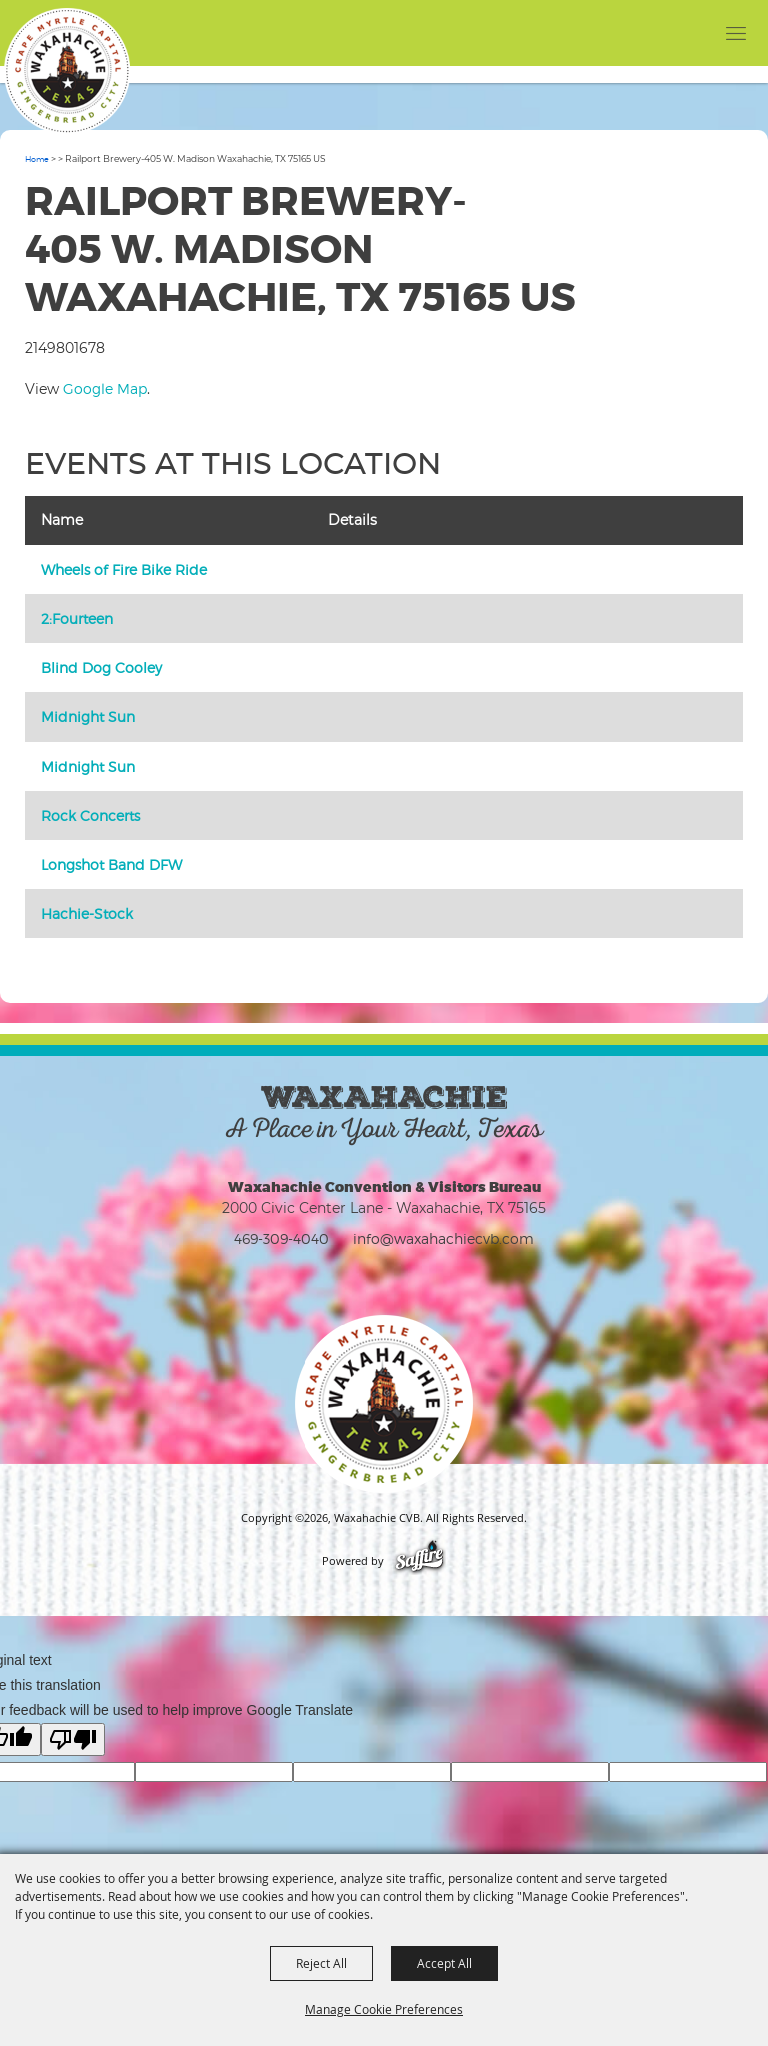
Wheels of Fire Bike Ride (124, 569)
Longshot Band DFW (111, 864)
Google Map (105, 388)
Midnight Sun (88, 716)
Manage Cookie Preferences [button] (384, 2009)
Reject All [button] (321, 1963)
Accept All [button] (444, 1963)
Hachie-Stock (87, 913)
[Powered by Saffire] (419, 1561)
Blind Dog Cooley (101, 667)
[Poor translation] (73, 1739)
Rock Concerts (90, 815)
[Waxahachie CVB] (67, 71)
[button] (695, 32)
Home (37, 159)
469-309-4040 (281, 1238)
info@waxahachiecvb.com (443, 1238)
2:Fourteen (77, 618)
